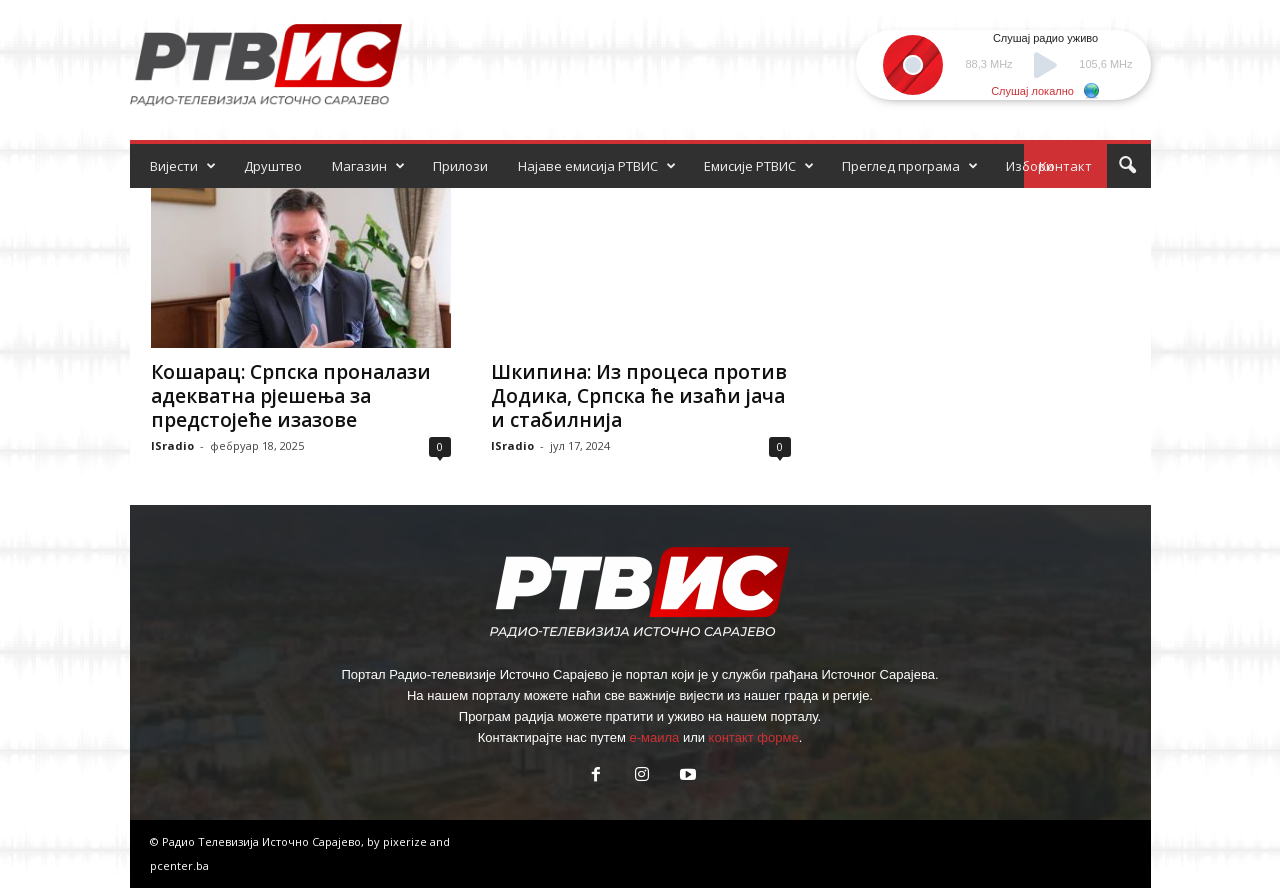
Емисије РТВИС (759, 166)
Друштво (273, 166)
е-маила (654, 737)
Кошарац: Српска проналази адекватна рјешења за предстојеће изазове (291, 396)
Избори (1030, 166)
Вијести (183, 166)
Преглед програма (910, 166)
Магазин (368, 166)
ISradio (172, 445)
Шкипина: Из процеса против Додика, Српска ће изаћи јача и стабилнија (639, 396)
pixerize (406, 841)
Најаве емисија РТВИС (597, 166)
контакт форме (754, 737)
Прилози (460, 166)
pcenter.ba (179, 865)
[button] (1127, 166)
